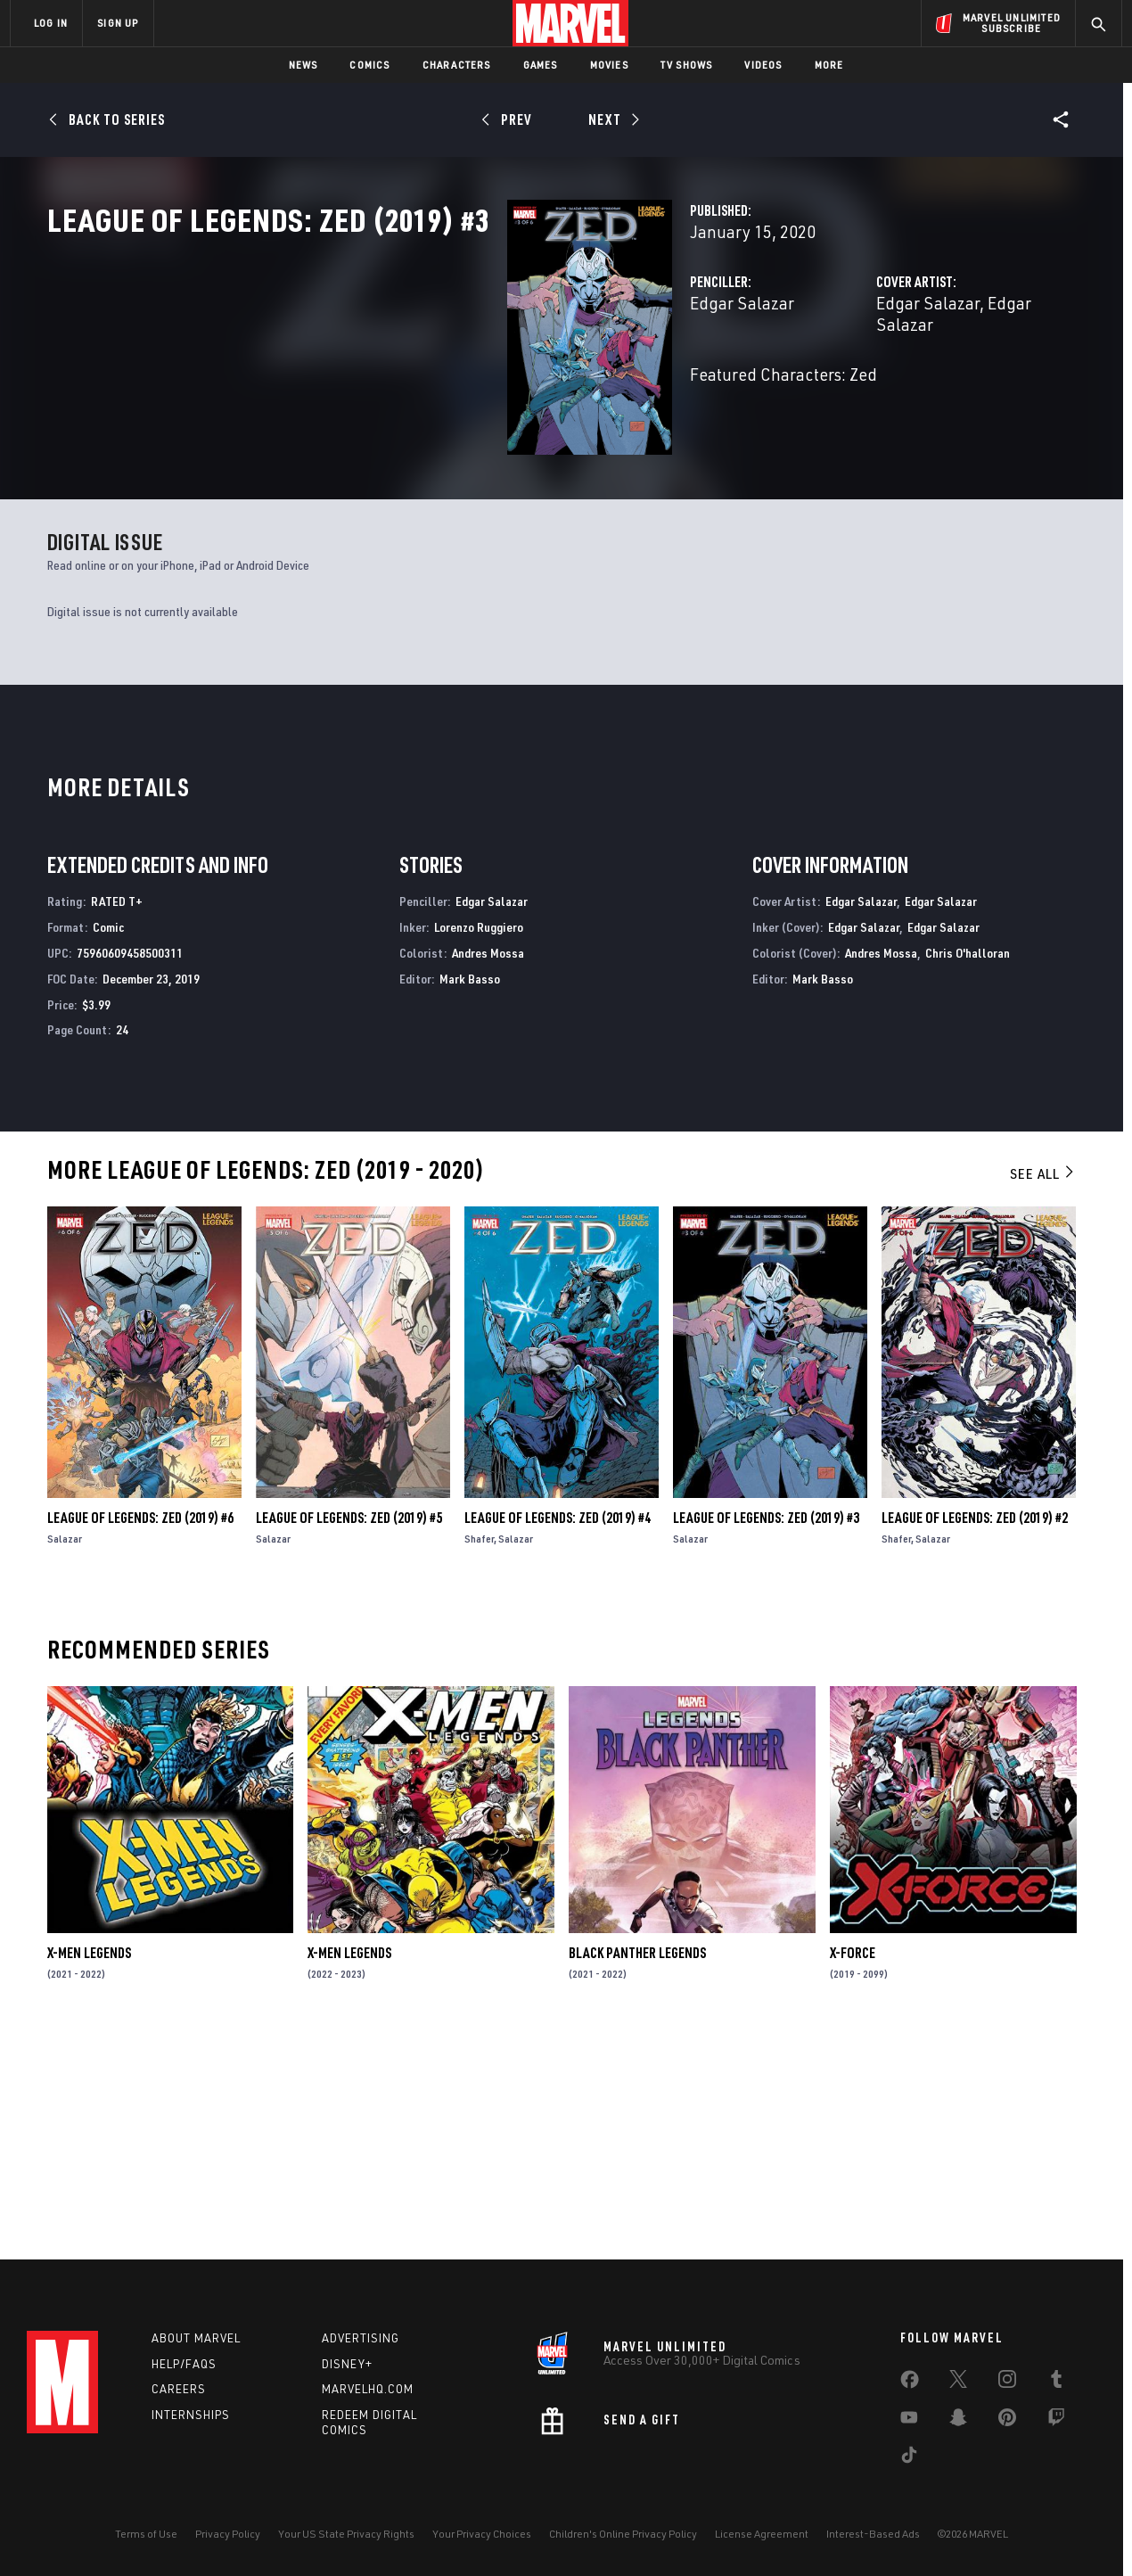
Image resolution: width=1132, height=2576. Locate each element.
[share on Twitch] (1056, 2421)
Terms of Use (146, 2533)
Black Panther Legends (637, 2166)
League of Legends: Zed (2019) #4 (557, 1731)
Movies (609, 64)
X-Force (852, 2166)
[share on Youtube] (909, 2421)
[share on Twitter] (958, 2382)
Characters (456, 64)
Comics (369, 64)
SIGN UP (117, 22)
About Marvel (196, 2338)
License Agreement (761, 2533)
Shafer (479, 1751)
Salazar (64, 1751)
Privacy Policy (227, 2533)
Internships (191, 2414)
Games (540, 64)
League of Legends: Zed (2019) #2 (975, 1731)
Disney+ (347, 2364)
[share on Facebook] (909, 2383)
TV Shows (686, 64)
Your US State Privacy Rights (346, 2533)
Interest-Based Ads (873, 2533)
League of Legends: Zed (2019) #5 (349, 1731)
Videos (763, 64)
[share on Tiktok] (909, 2458)
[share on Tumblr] (1056, 2382)
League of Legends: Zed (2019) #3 (766, 1731)
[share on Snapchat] (958, 2421)
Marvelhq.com (368, 2389)
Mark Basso (469, 1190)
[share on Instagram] (1007, 2382)
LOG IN (51, 22)
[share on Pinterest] (1007, 2421)
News (303, 64)
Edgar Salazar (420, 381)
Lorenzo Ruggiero (478, 1140)
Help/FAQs (184, 2364)
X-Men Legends (89, 2166)
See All (1043, 1386)
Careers (179, 2389)
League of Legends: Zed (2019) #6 (140, 1731)
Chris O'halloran (967, 1165)
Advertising (360, 2338)
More (829, 64)
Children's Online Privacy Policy (623, 2533)
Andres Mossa (488, 1165)
